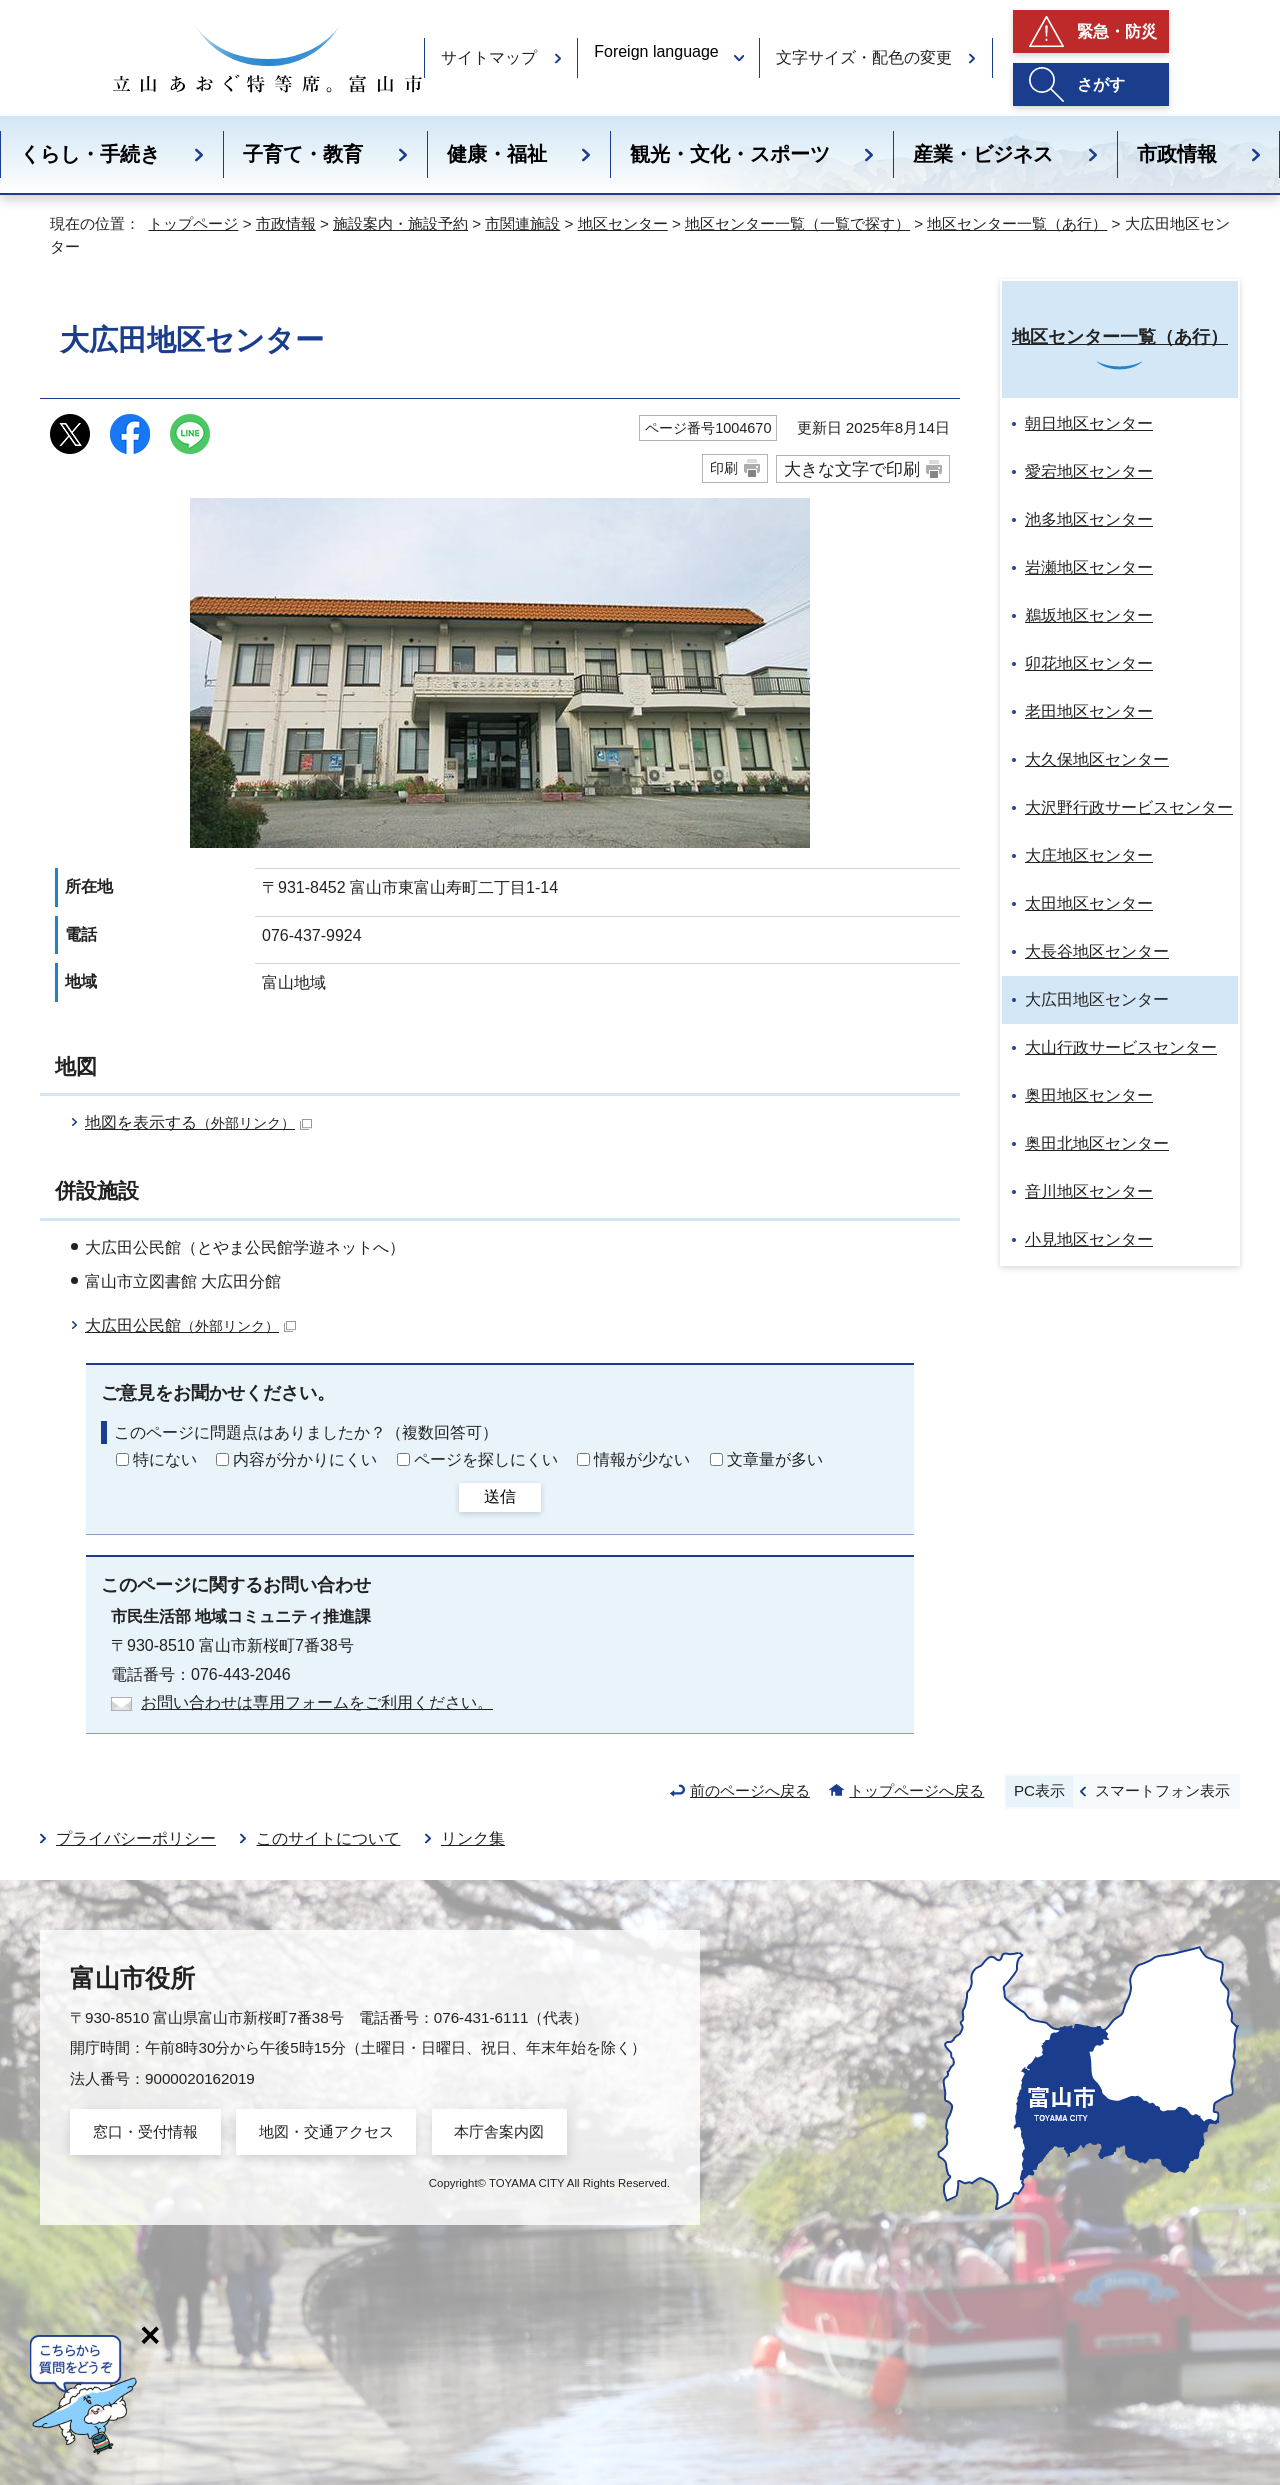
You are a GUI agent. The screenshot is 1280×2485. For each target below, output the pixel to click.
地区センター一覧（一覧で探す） (797, 223)
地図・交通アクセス (326, 2131)
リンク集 (473, 1838)
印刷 (724, 468)
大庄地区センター (1089, 855)
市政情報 (1177, 154)
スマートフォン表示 (1162, 1790)
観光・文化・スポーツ (730, 154)
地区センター (623, 223)
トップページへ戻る (916, 1790)
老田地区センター (1089, 711)
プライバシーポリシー (136, 1838)
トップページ (193, 223)
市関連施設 (522, 223)
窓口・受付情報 (145, 2131)
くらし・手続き (90, 154)
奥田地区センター (1089, 1095)
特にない (165, 1459)
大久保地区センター (1097, 759)
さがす (1101, 84)
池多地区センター (1089, 519)
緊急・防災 (1117, 31)
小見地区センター (1089, 1239)
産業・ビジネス (983, 154)
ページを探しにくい (486, 1459)
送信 (500, 1496)
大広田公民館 (190, 1325)
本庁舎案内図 (499, 2131)
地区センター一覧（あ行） (1017, 223)
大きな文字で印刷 (852, 469)
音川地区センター (1089, 1191)
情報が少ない (642, 1459)
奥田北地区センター (1097, 1143)
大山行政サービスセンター (1121, 1047)
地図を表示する (198, 1122)
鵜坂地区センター (1089, 615)
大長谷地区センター (1097, 951)
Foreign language (656, 51)
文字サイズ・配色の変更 (864, 57)
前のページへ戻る (750, 1790)
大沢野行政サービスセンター (1129, 807)
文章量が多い (775, 1459)
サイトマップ (489, 57)
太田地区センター (1089, 903)
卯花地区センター (1089, 663)
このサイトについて (328, 1838)
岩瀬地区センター (1089, 567)
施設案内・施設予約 (400, 223)
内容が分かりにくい (305, 1459)
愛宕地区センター (1089, 471)
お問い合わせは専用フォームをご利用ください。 (317, 1702)
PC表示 (1039, 1790)
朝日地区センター (1089, 423)
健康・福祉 (497, 154)
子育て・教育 (303, 154)
